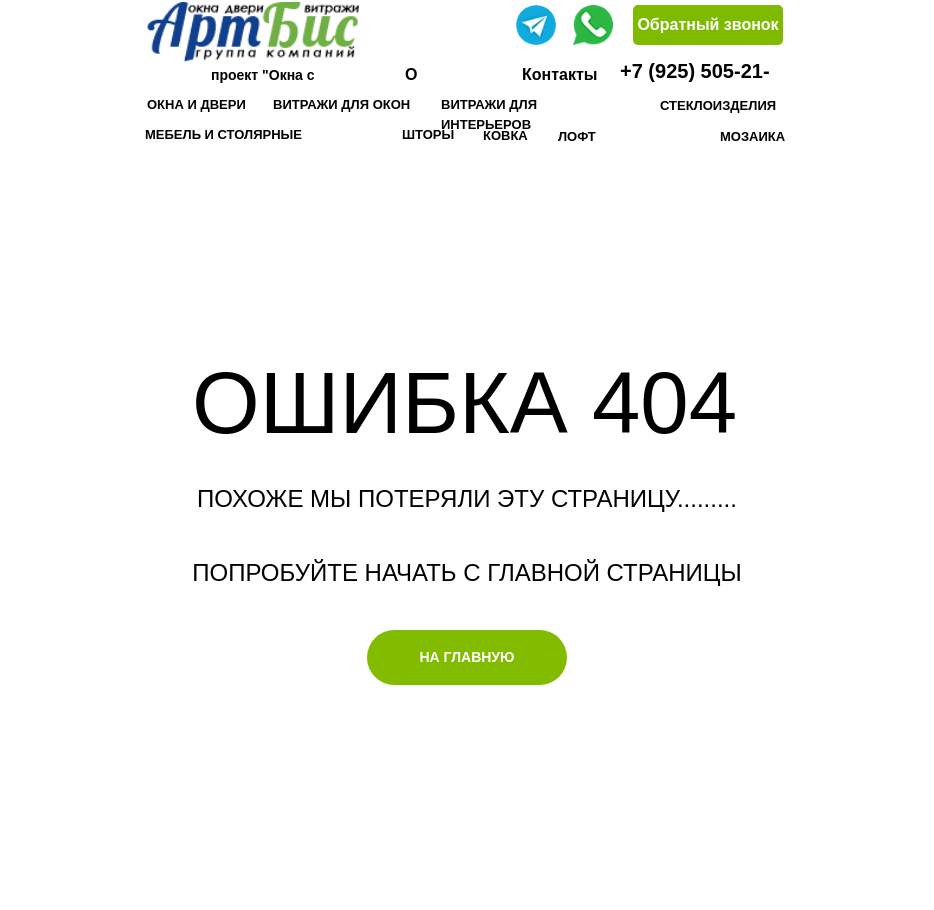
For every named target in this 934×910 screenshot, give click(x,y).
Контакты (559, 74)
